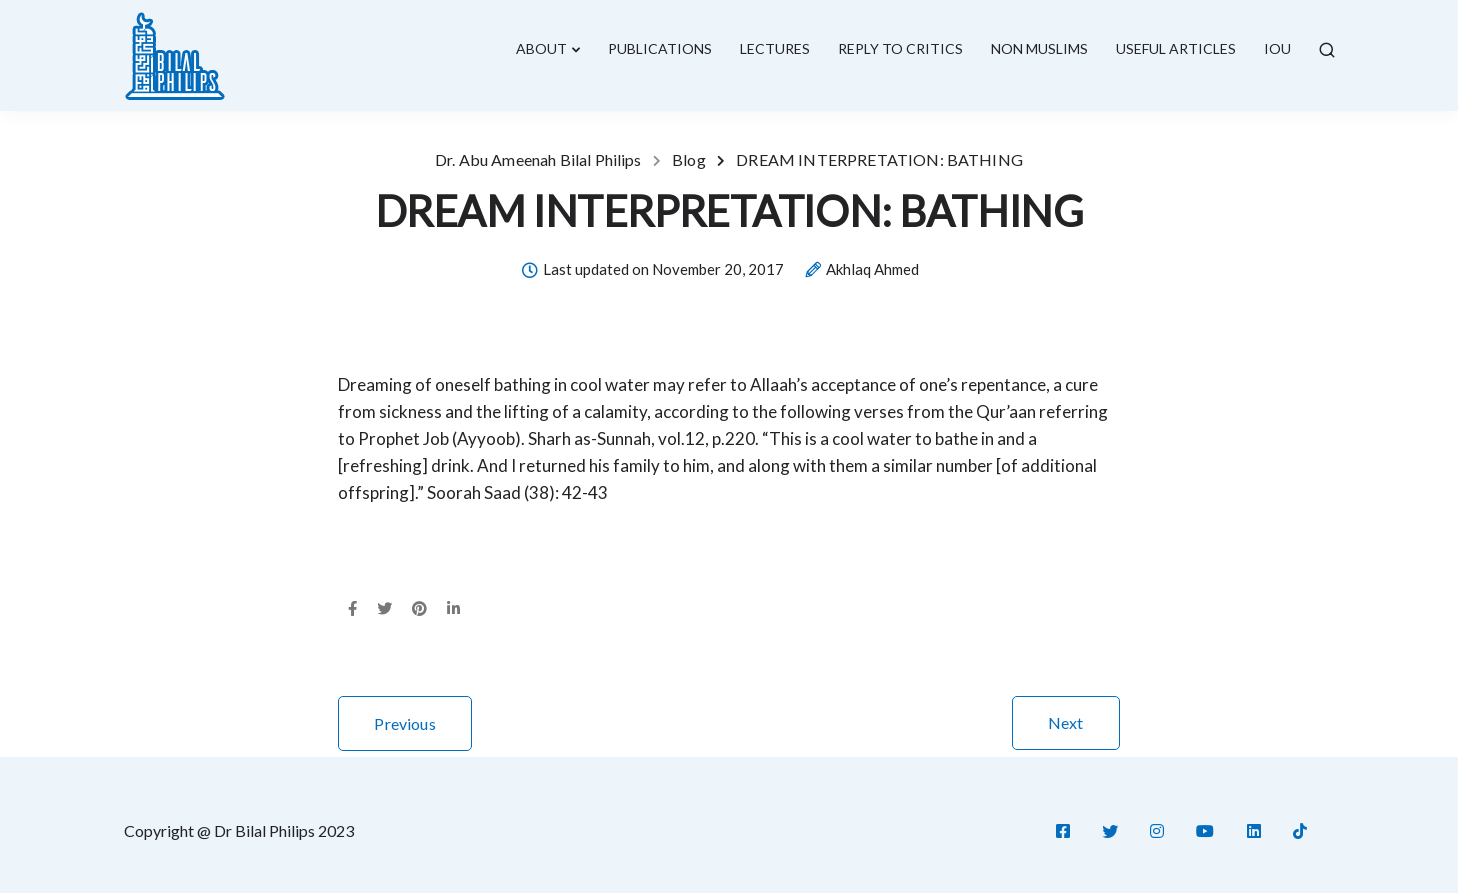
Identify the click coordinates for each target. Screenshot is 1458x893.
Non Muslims (1039, 48)
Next (1066, 722)
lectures (775, 48)
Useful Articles (1176, 48)
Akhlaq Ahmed (872, 270)
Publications (660, 48)
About (541, 48)
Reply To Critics (900, 48)
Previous (404, 723)
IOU (1277, 48)
